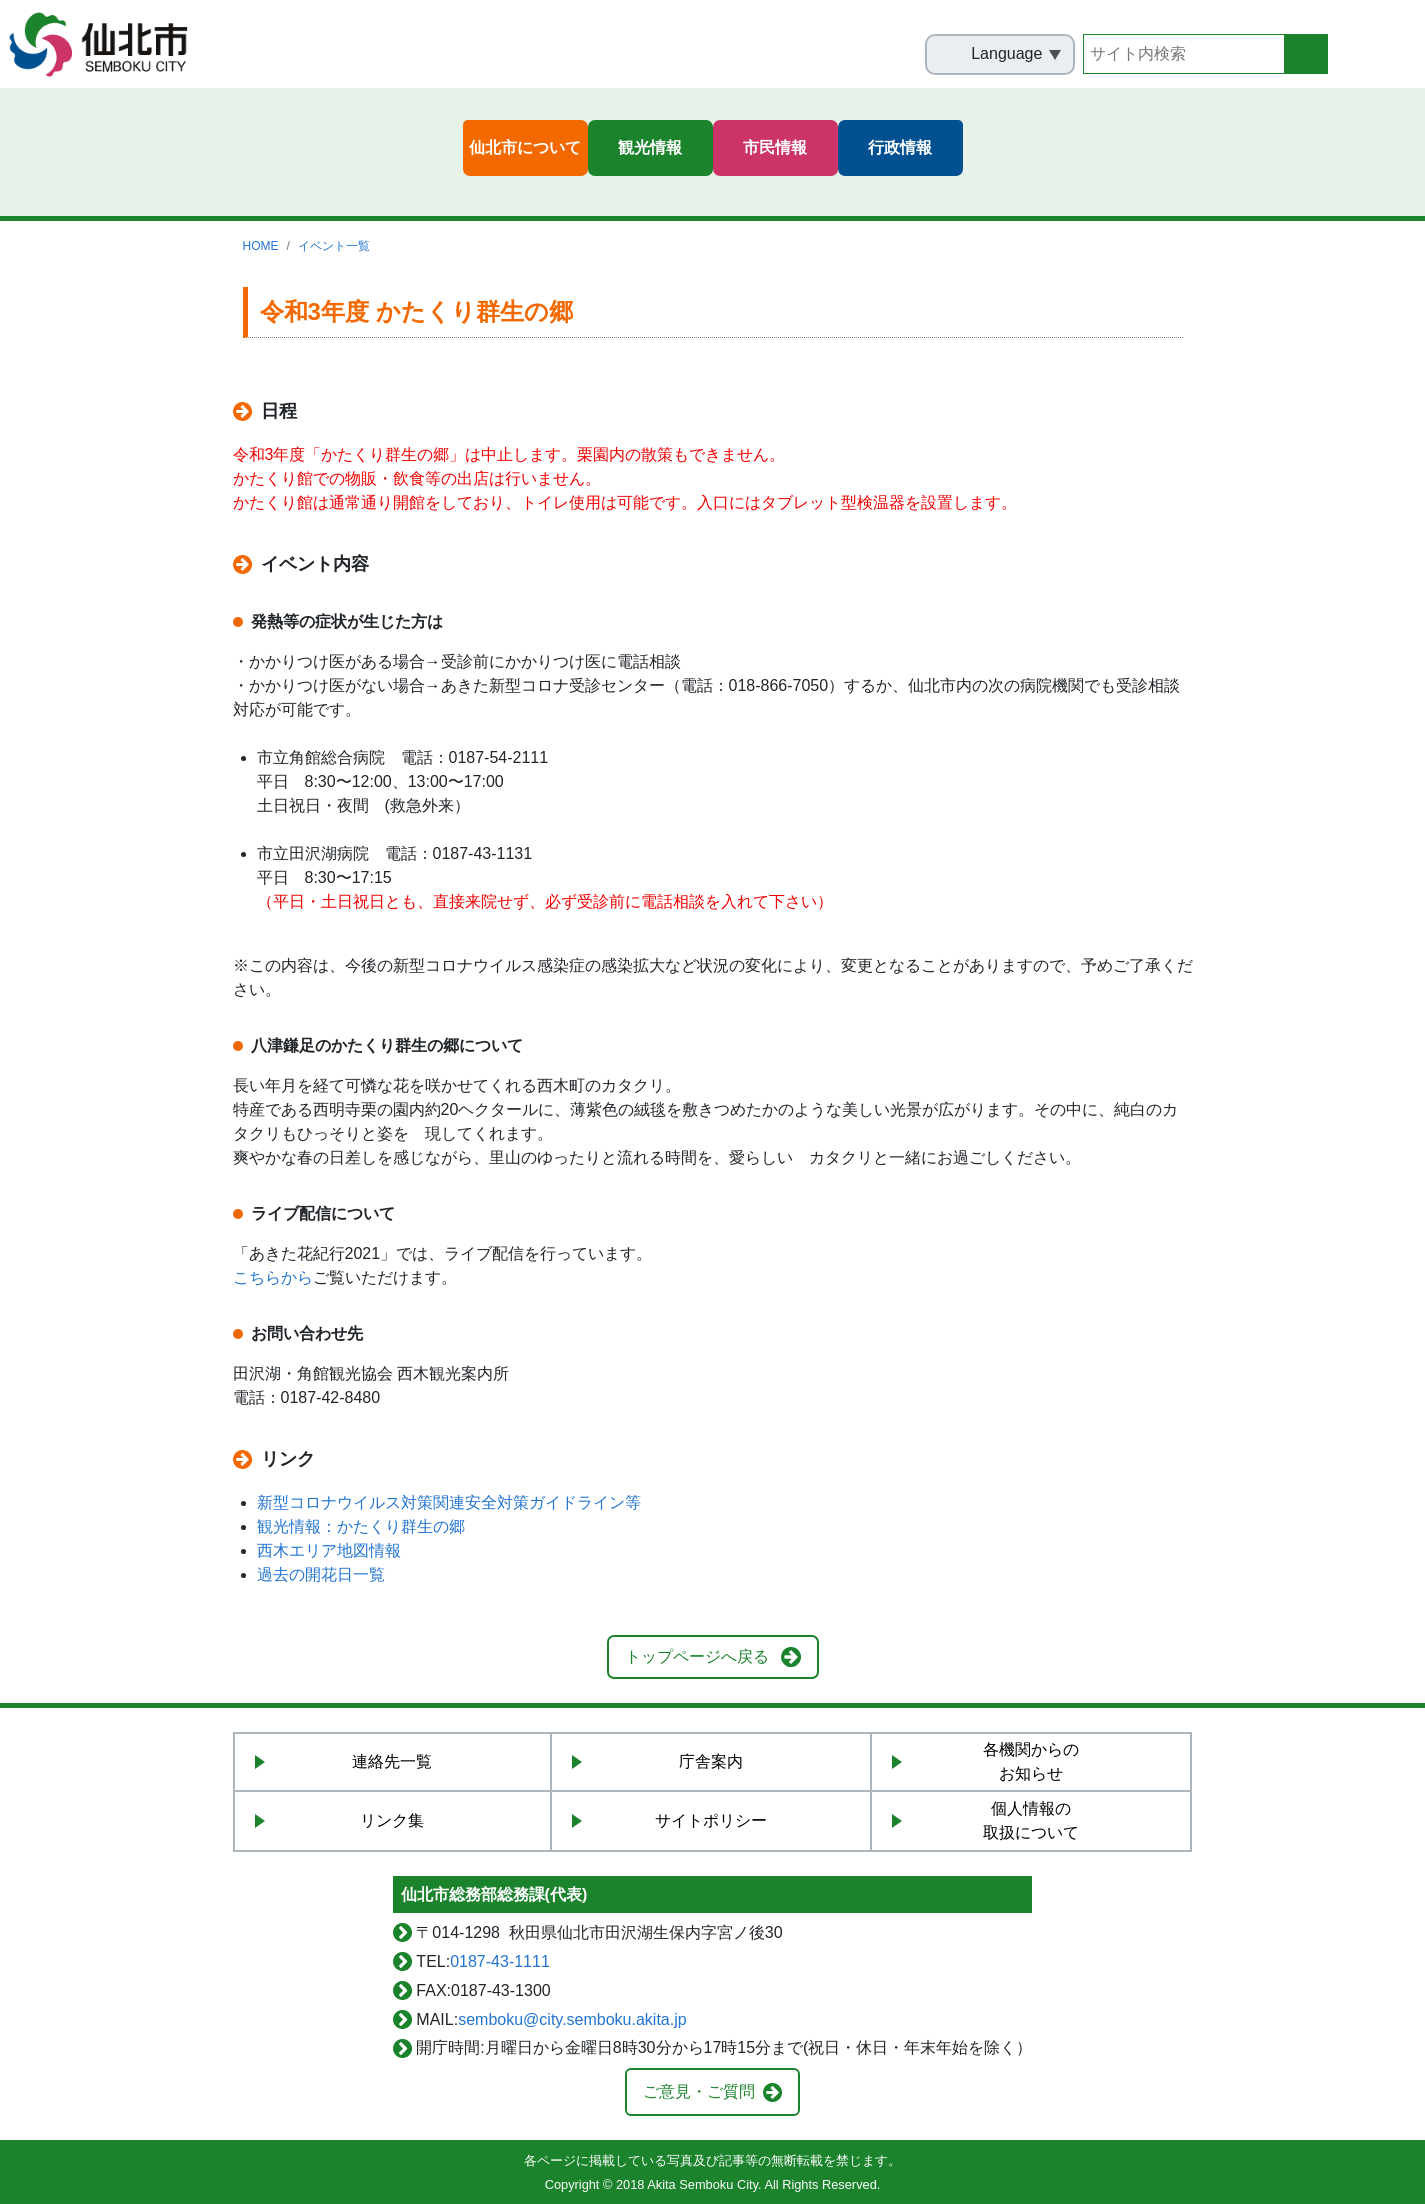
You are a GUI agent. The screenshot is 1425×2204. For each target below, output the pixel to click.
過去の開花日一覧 (321, 1574)
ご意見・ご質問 (699, 2091)
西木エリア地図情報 (329, 1550)
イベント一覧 (334, 246)
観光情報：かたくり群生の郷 (361, 1526)
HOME (261, 246)
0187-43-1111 (500, 1961)
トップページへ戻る (697, 1656)
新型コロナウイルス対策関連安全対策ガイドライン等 (449, 1502)
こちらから (273, 1277)
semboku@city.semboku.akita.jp (572, 2019)
